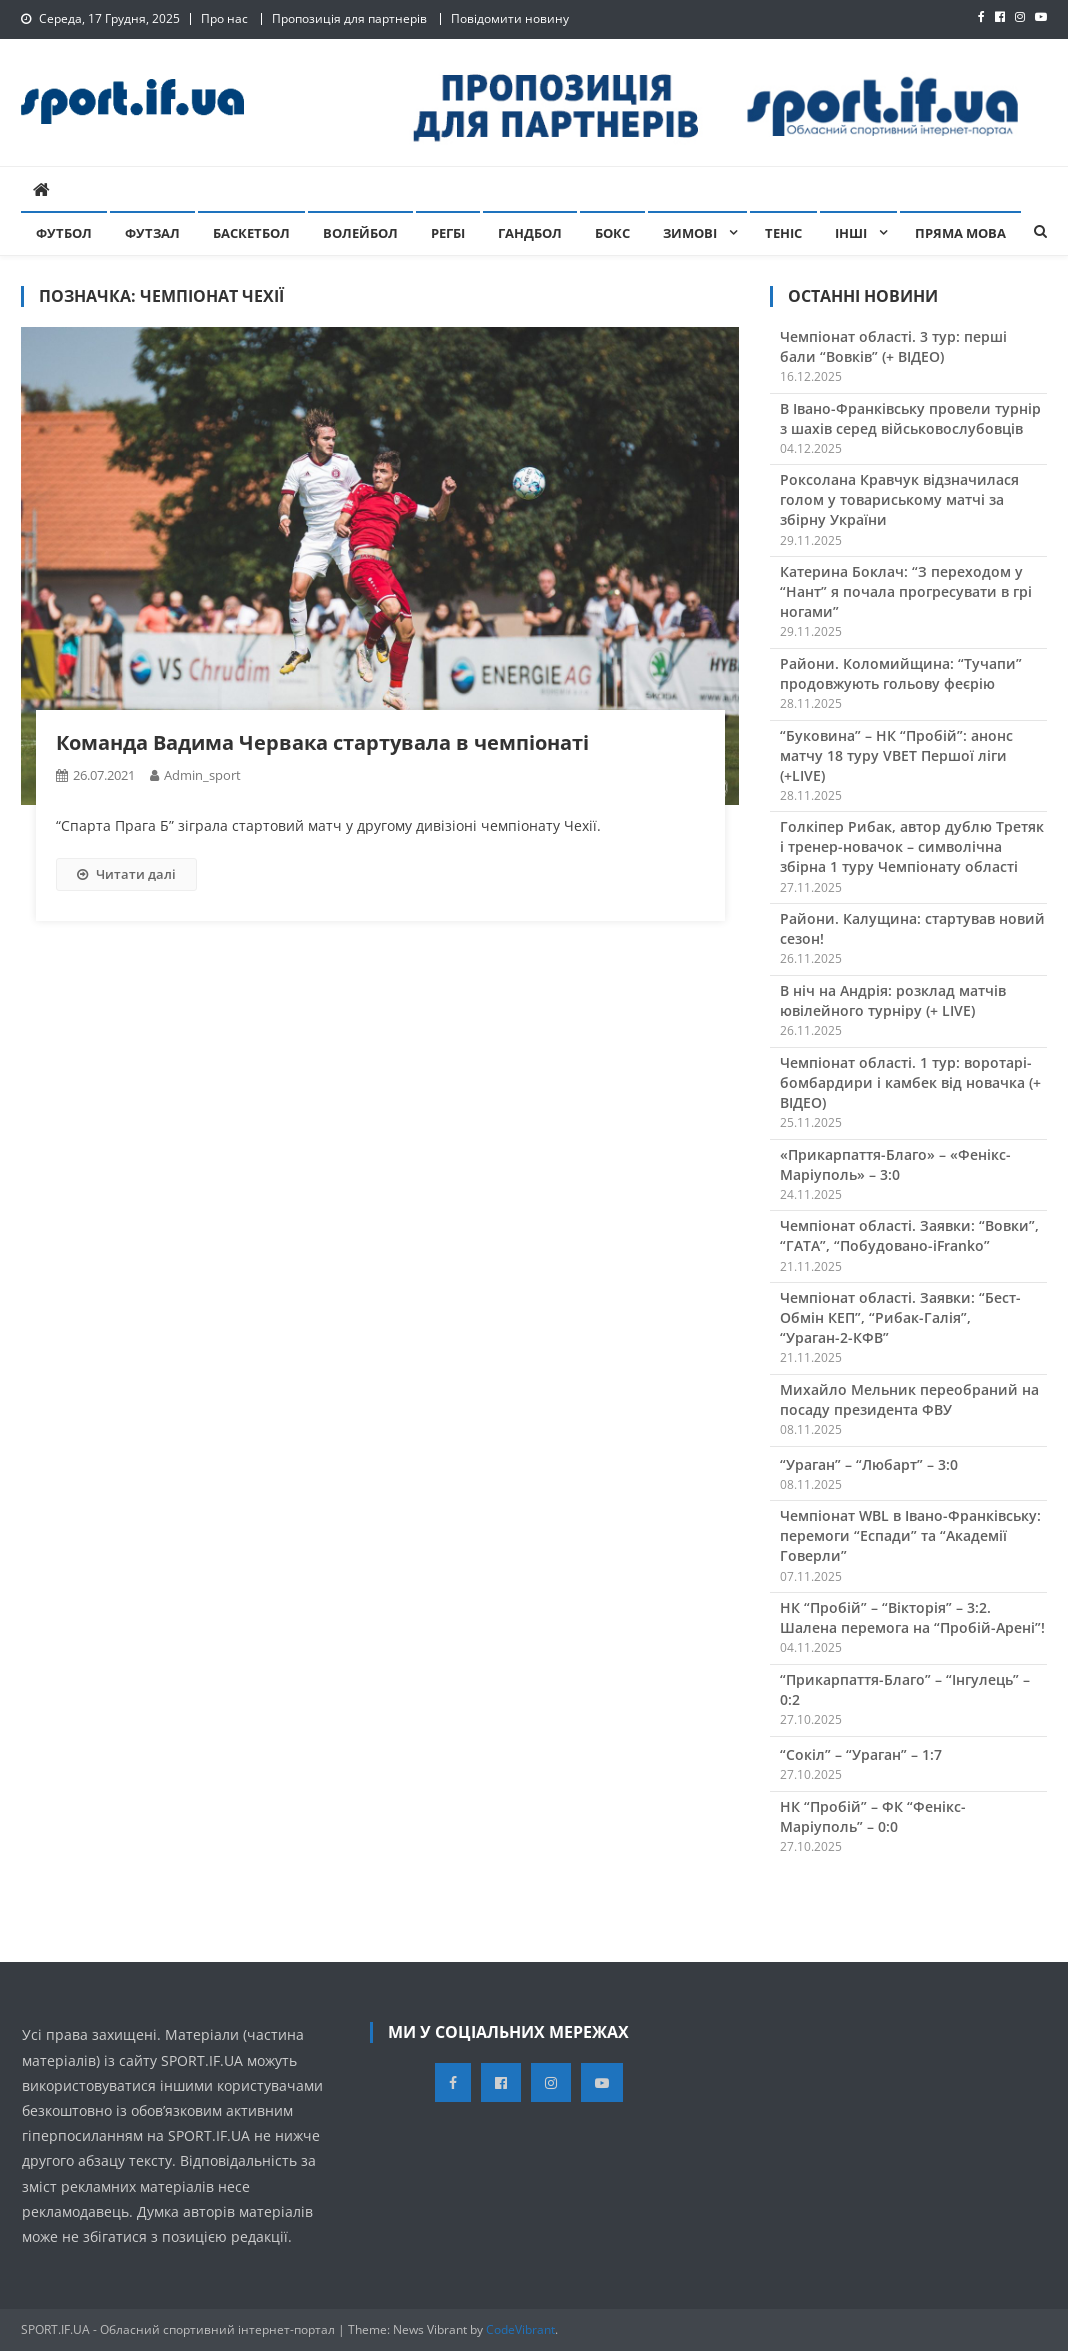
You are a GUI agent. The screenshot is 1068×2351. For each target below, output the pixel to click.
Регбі (448, 233)
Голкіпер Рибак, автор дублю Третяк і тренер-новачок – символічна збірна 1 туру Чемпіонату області (912, 846)
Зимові (690, 233)
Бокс (612, 233)
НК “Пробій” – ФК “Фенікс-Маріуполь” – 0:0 (873, 1816)
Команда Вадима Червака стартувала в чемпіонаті (322, 742)
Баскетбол (251, 233)
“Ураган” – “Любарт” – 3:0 (869, 1464)
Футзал (152, 233)
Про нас (224, 18)
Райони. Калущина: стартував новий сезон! (912, 928)
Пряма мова (960, 233)
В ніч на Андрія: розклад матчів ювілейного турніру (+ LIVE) (893, 1000)
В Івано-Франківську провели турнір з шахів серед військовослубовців (910, 418)
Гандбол (530, 233)
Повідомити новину (510, 18)
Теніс (783, 233)
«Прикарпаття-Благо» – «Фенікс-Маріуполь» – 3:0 (895, 1164)
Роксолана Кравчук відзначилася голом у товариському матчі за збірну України (899, 499)
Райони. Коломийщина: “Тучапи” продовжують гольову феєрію (901, 673)
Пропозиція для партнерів (349, 18)
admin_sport (202, 775)
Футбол (64, 233)
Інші (851, 233)
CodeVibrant (520, 2329)
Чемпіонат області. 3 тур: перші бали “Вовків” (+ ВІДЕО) (893, 346)
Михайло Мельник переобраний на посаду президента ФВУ (909, 1399)
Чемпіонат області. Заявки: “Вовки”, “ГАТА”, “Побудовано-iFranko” (909, 1235)
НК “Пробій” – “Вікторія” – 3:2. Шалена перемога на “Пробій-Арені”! (912, 1617)
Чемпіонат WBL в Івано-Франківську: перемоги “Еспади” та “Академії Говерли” (910, 1535)
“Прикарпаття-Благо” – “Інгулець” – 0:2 (905, 1689)
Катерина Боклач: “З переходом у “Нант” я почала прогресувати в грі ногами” (906, 591)
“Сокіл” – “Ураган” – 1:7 (861, 1754)
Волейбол (360, 233)
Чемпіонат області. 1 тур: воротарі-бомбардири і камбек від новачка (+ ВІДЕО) (910, 1082)
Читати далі (126, 874)
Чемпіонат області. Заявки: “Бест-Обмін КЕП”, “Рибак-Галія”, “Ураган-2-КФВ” (900, 1317)
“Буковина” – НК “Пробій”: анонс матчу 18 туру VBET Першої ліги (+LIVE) (896, 755)
